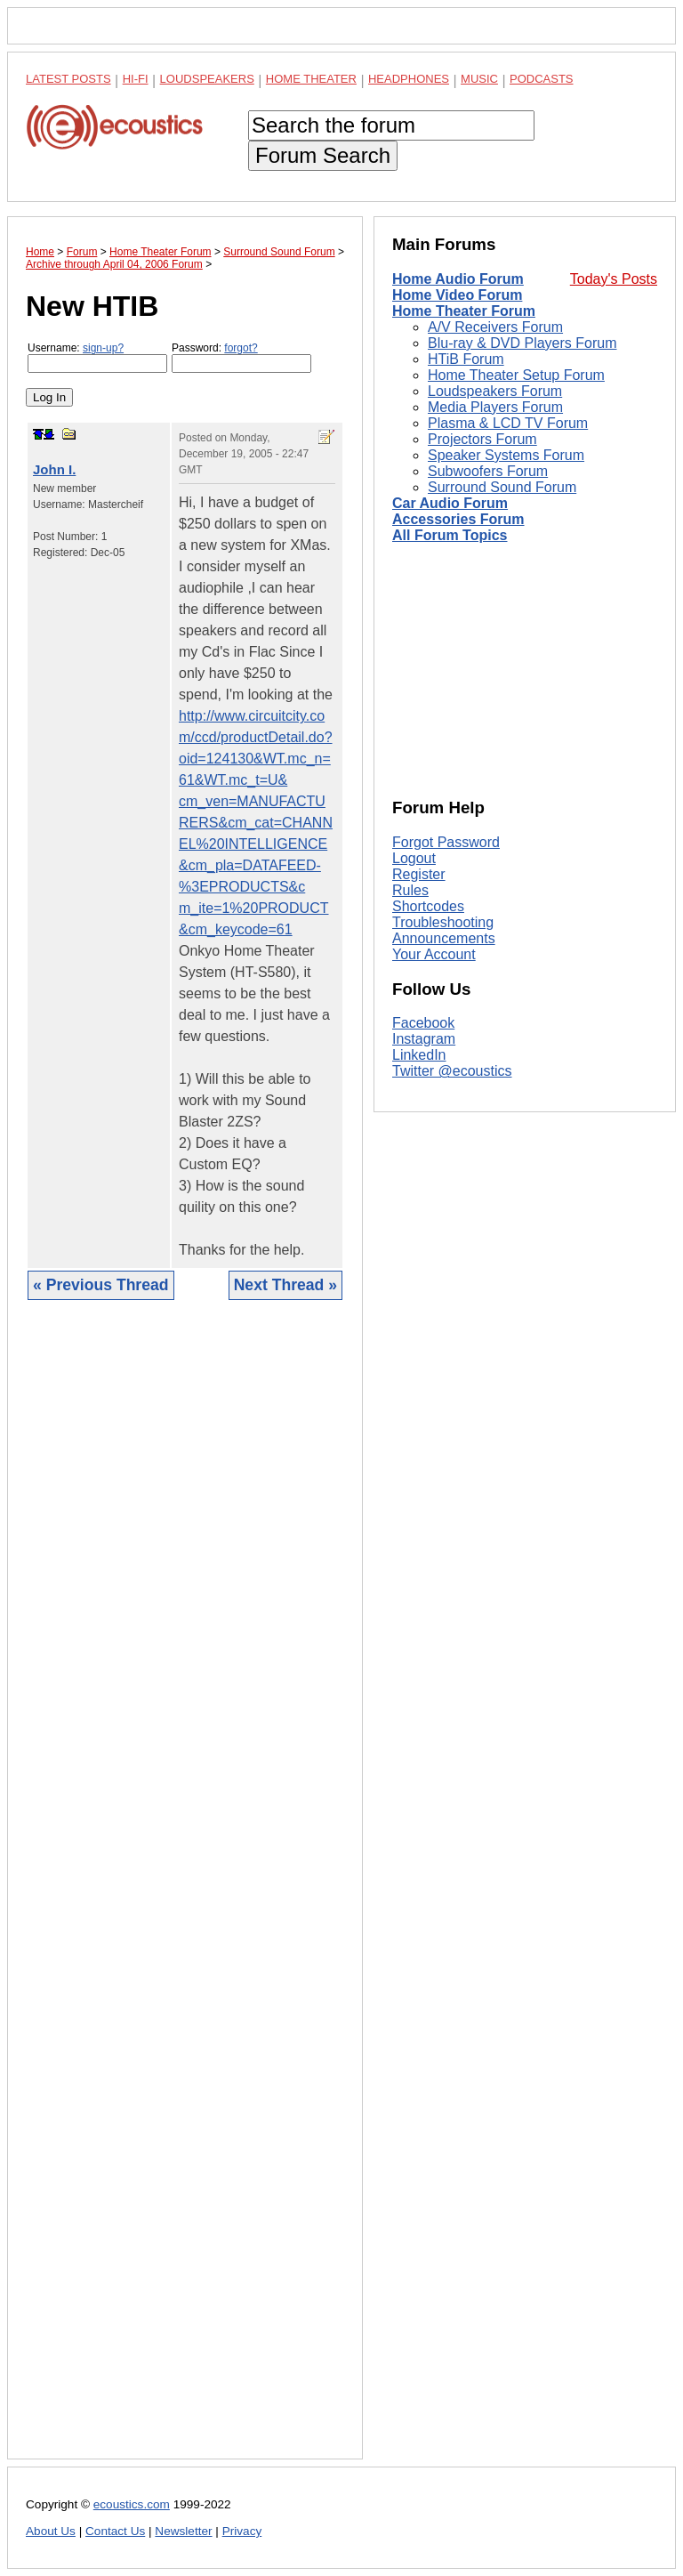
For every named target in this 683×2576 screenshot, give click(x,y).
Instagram (423, 1038)
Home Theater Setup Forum (516, 375)
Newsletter (183, 2531)
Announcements (443, 938)
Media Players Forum (495, 407)
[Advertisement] (185, 1893)
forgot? (240, 348)
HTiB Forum (466, 359)
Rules (410, 890)
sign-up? (103, 348)
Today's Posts (613, 279)
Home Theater (311, 78)
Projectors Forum (482, 439)
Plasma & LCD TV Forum (508, 423)
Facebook (423, 1022)
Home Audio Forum (458, 279)
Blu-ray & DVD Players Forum (522, 343)
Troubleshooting (443, 922)
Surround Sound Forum (502, 487)
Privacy (242, 2531)
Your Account (434, 954)
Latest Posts (68, 78)
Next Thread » (285, 1285)
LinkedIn (419, 1054)
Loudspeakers (207, 78)
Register (419, 874)
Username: (97, 357)
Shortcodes (428, 906)
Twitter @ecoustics (452, 1070)
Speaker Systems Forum (506, 455)
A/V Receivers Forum (495, 327)
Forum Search (322, 155)
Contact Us (115, 2531)
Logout (414, 858)
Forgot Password (446, 842)
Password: (241, 357)
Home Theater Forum (463, 311)
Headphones (408, 78)
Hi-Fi (136, 78)
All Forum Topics (449, 535)
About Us (51, 2531)
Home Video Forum (457, 295)
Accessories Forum (458, 519)
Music (479, 78)
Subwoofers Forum (488, 471)
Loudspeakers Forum (495, 391)
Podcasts (542, 78)
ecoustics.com (131, 2504)
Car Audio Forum (450, 503)
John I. (54, 469)
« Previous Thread (101, 1285)
